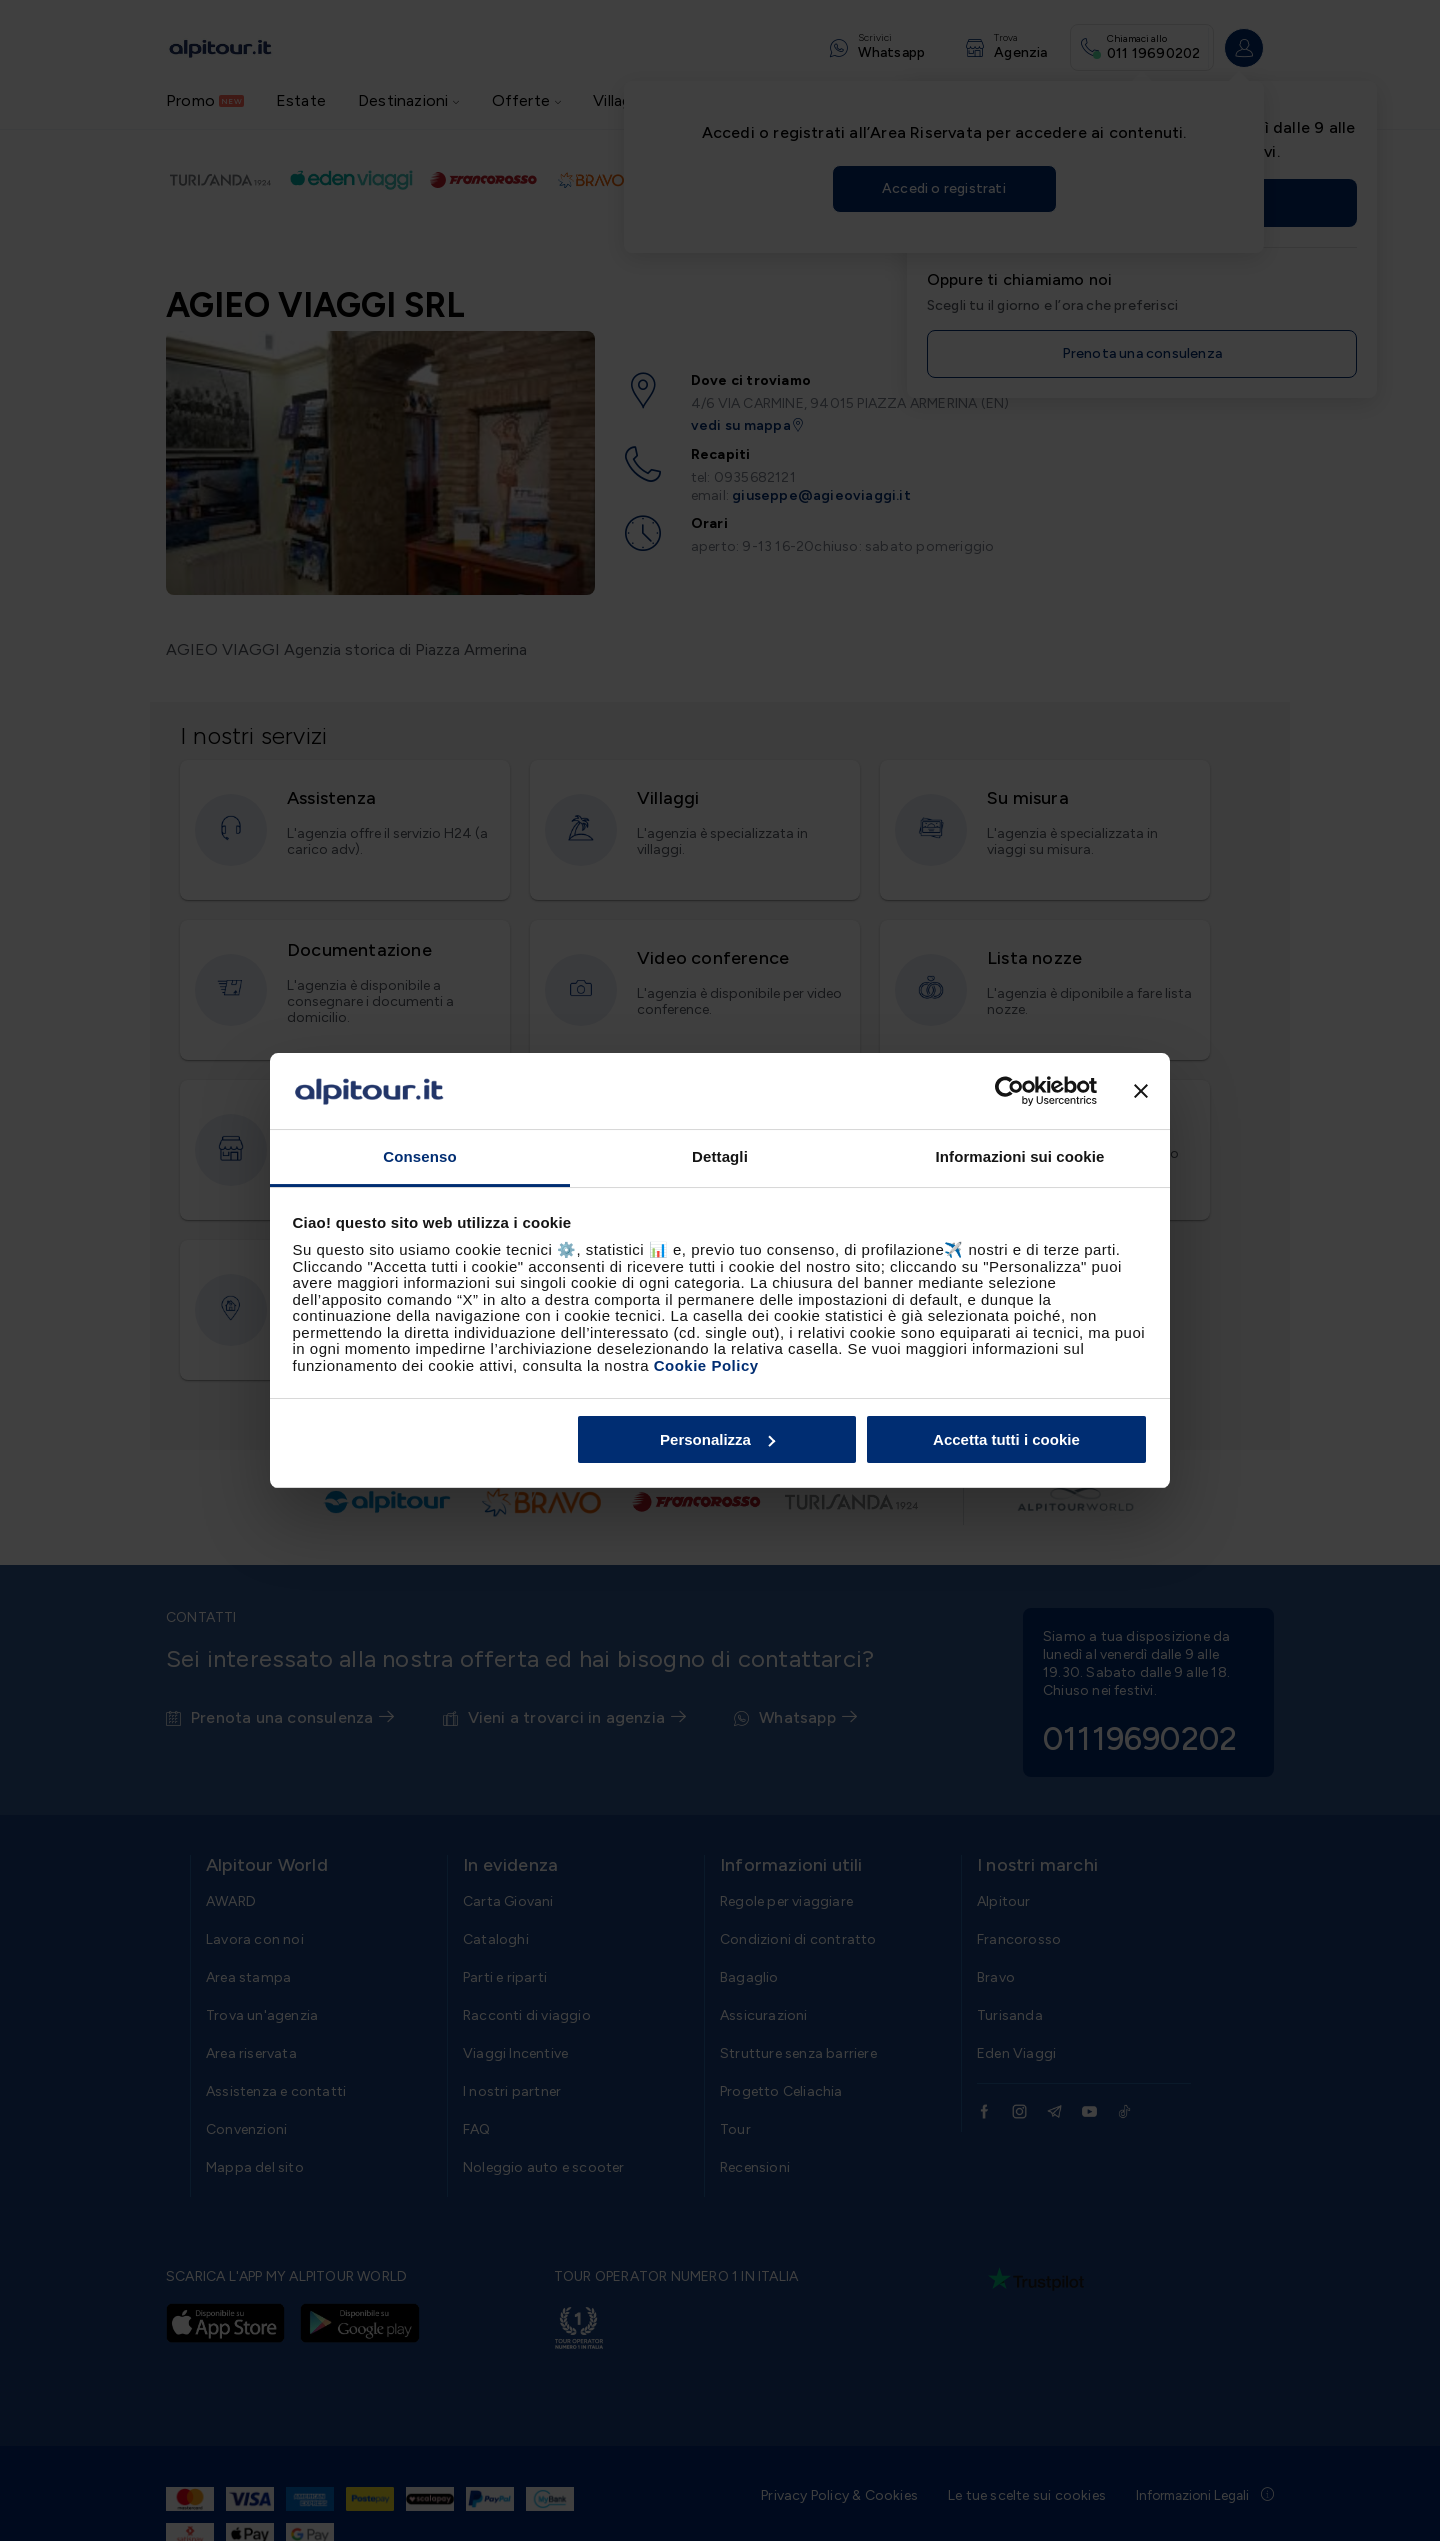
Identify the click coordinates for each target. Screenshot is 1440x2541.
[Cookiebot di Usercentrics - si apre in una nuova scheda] (1009, 1091)
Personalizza (717, 1439)
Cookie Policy (706, 1365)
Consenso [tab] (419, 1156)
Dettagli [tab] (720, 1156)
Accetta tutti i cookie (1006, 1439)
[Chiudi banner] (1141, 1091)
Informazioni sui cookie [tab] (1020, 1156)
